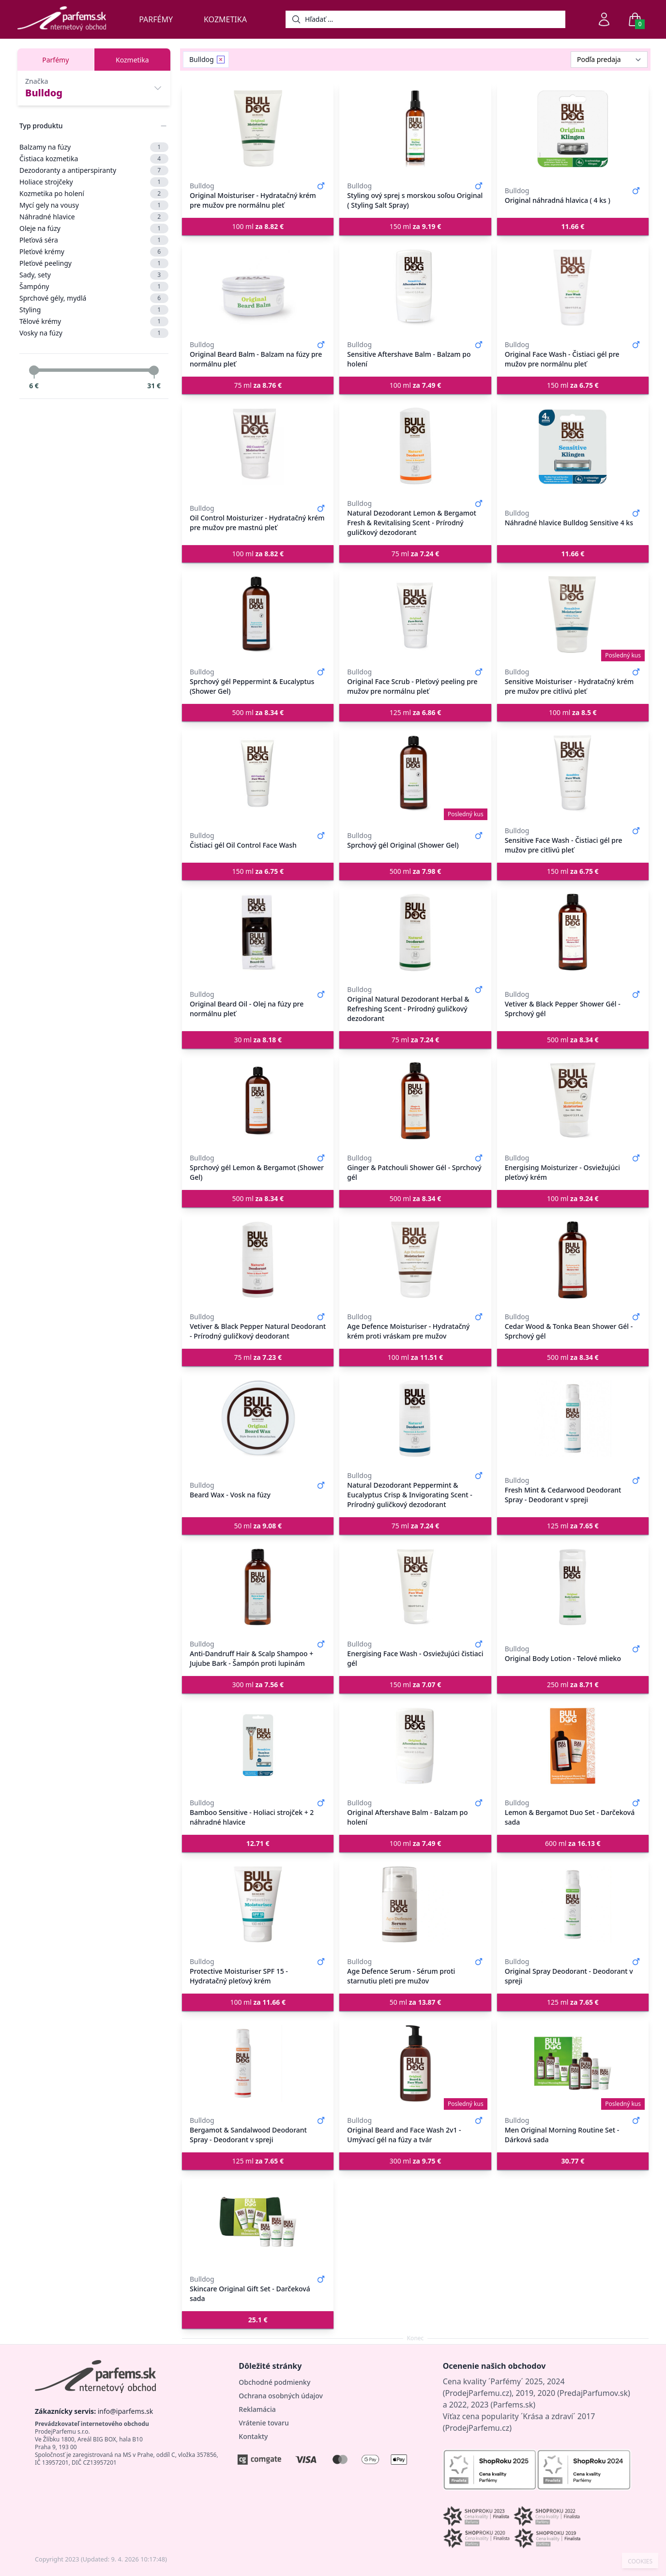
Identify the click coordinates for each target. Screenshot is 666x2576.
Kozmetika (225, 19)
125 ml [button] (415, 712)
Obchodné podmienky (274, 2382)
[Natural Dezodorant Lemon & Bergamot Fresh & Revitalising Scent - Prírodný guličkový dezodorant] (415, 446)
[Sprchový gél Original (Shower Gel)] (415, 773)
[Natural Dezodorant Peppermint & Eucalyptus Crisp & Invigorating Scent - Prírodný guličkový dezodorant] (415, 1418)
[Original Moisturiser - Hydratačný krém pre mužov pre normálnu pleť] (258, 129)
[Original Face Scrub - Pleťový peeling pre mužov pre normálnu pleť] (415, 615)
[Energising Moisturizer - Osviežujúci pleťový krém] (573, 1101)
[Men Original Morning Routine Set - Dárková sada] (573, 2063)
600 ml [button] (573, 1843)
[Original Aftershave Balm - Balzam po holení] (415, 1745)
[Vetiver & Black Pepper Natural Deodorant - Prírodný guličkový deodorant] (258, 1259)
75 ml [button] (258, 385)
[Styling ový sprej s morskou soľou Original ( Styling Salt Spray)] (415, 129)
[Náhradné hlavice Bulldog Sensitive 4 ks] (573, 446)
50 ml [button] (258, 1525)
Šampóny (93, 286)
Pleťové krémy (93, 252)
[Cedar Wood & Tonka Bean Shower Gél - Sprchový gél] (573, 1259)
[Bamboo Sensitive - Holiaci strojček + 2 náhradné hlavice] (258, 1745)
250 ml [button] (573, 1684)
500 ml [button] (258, 712)
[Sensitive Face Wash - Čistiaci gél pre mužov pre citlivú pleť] (573, 773)
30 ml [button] (258, 1039)
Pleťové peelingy (93, 263)
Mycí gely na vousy (93, 205)
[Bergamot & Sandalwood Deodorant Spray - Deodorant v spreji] (258, 2063)
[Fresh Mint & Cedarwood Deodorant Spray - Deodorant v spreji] (573, 1418)
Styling (93, 310)
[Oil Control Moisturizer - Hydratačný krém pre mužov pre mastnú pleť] (258, 446)
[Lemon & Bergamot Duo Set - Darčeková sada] (573, 1745)
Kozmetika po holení (93, 193)
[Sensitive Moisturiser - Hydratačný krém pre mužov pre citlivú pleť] (573, 615)
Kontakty (253, 2436)
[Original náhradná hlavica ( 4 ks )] (573, 129)
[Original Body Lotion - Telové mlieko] (573, 1587)
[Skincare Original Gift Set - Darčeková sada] (258, 2222)
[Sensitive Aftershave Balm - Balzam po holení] (415, 287)
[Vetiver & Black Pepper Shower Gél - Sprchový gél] (573, 932)
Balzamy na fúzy (93, 147)
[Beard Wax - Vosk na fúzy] (258, 1418)
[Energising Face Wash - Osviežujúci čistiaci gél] (415, 1587)
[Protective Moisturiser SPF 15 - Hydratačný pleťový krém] (258, 1904)
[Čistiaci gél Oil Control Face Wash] (258, 773)
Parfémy (156, 19)
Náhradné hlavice (93, 217)
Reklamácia (257, 2409)
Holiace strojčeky (93, 182)
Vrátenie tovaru (263, 2422)
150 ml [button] (415, 226)
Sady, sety (93, 275)
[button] (573, 226)
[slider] (34, 370)
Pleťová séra (93, 240)
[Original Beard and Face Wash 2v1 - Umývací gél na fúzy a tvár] (415, 2063)
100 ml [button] (258, 226)
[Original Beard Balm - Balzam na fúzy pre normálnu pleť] (258, 287)
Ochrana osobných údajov (281, 2395)
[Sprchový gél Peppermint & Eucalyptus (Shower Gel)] (258, 615)
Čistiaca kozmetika (93, 159)
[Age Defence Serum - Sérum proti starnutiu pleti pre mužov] (415, 1904)
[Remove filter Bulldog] (221, 59)
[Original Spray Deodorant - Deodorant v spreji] (573, 1904)
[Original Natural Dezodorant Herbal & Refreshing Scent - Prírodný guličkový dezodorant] (415, 932)
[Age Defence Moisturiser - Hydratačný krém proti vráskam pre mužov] (415, 1259)
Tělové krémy (93, 321)
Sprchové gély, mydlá (93, 298)
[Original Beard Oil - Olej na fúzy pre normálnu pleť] (258, 932)
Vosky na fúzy (93, 333)
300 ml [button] (258, 1684)
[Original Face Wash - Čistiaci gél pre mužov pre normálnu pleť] (573, 287)
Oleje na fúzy (93, 228)
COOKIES (640, 2561)
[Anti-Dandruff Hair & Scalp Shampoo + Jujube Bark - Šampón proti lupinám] (258, 1587)
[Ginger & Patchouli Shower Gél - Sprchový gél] (415, 1101)
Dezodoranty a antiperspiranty (93, 170)
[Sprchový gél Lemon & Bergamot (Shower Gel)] (258, 1101)
